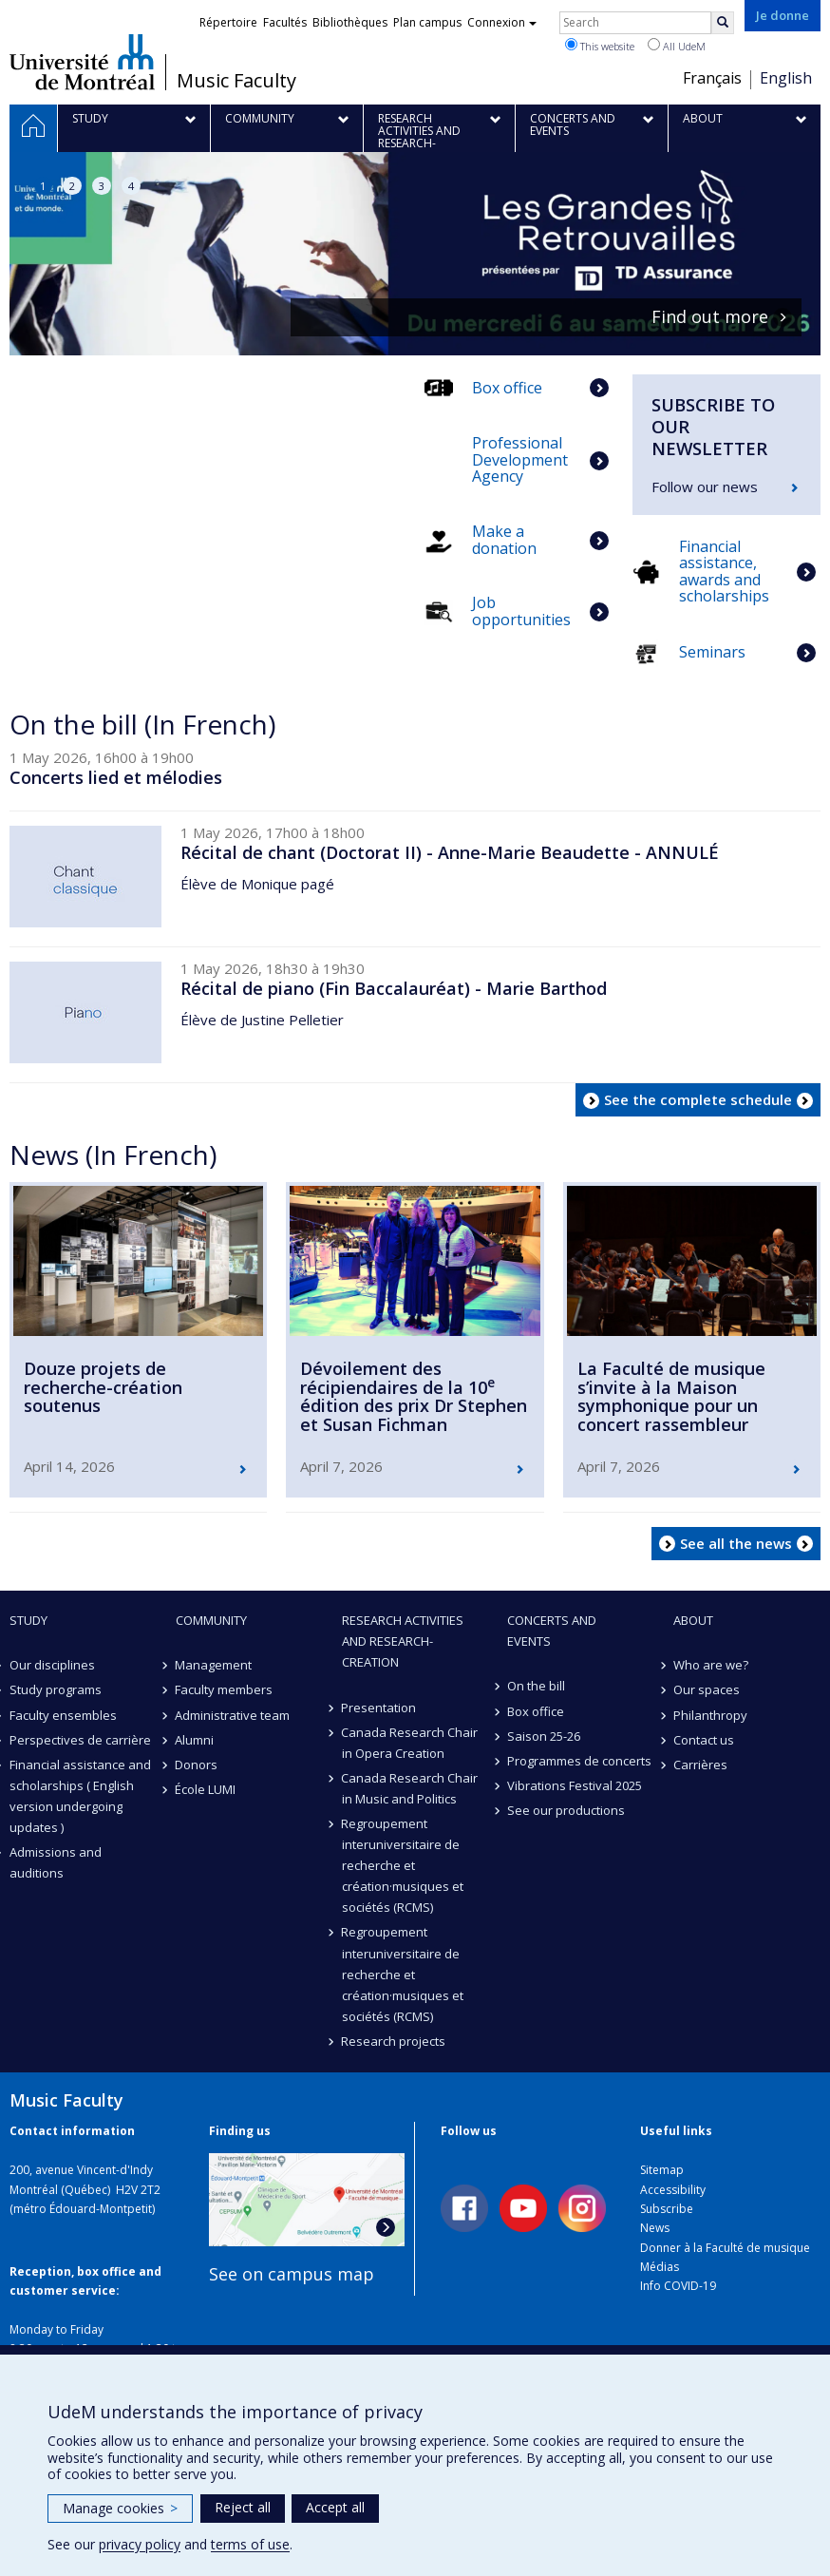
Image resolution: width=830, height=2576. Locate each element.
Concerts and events (551, 1625)
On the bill (536, 1680)
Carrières (700, 1758)
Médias (659, 2261)
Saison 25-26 (543, 1730)
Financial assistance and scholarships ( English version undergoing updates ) (80, 1790)
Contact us (703, 1734)
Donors (197, 1758)
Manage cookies (120, 2508)
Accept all (335, 2507)
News (655, 2222)
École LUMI (206, 1783)
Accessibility (673, 2183)
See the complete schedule (698, 1093)
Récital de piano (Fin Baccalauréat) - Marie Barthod (393, 982)
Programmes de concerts (579, 1755)
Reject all (243, 2507)
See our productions (566, 1804)
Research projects (394, 2035)
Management (214, 1659)
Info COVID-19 (678, 2280)
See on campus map (291, 2268)
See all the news (736, 1536)
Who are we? (710, 1659)
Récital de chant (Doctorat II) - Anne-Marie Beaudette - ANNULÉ (449, 846)
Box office (535, 1704)
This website (599, 45)
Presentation (379, 1700)
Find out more (709, 317)
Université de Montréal (82, 61)
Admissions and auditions (55, 1857)
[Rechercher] (722, 22)
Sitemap (662, 2164)
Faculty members (225, 1683)
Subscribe (666, 2203)
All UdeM (677, 45)
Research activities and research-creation (402, 1635)
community (211, 1614)
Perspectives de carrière (80, 1734)
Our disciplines (52, 1659)
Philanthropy (710, 1708)
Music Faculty (236, 80)
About (693, 1614)
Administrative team (233, 1708)
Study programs (55, 1683)
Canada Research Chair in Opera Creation (410, 1737)
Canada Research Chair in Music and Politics (410, 1783)
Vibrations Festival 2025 (574, 1779)
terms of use (250, 2544)
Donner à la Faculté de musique (725, 2242)
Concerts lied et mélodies (115, 771)
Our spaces (706, 1683)
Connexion (502, 22)
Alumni (195, 1734)
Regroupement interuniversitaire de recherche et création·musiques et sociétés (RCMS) (402, 1859)
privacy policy (139, 2544)
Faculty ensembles (63, 1708)
